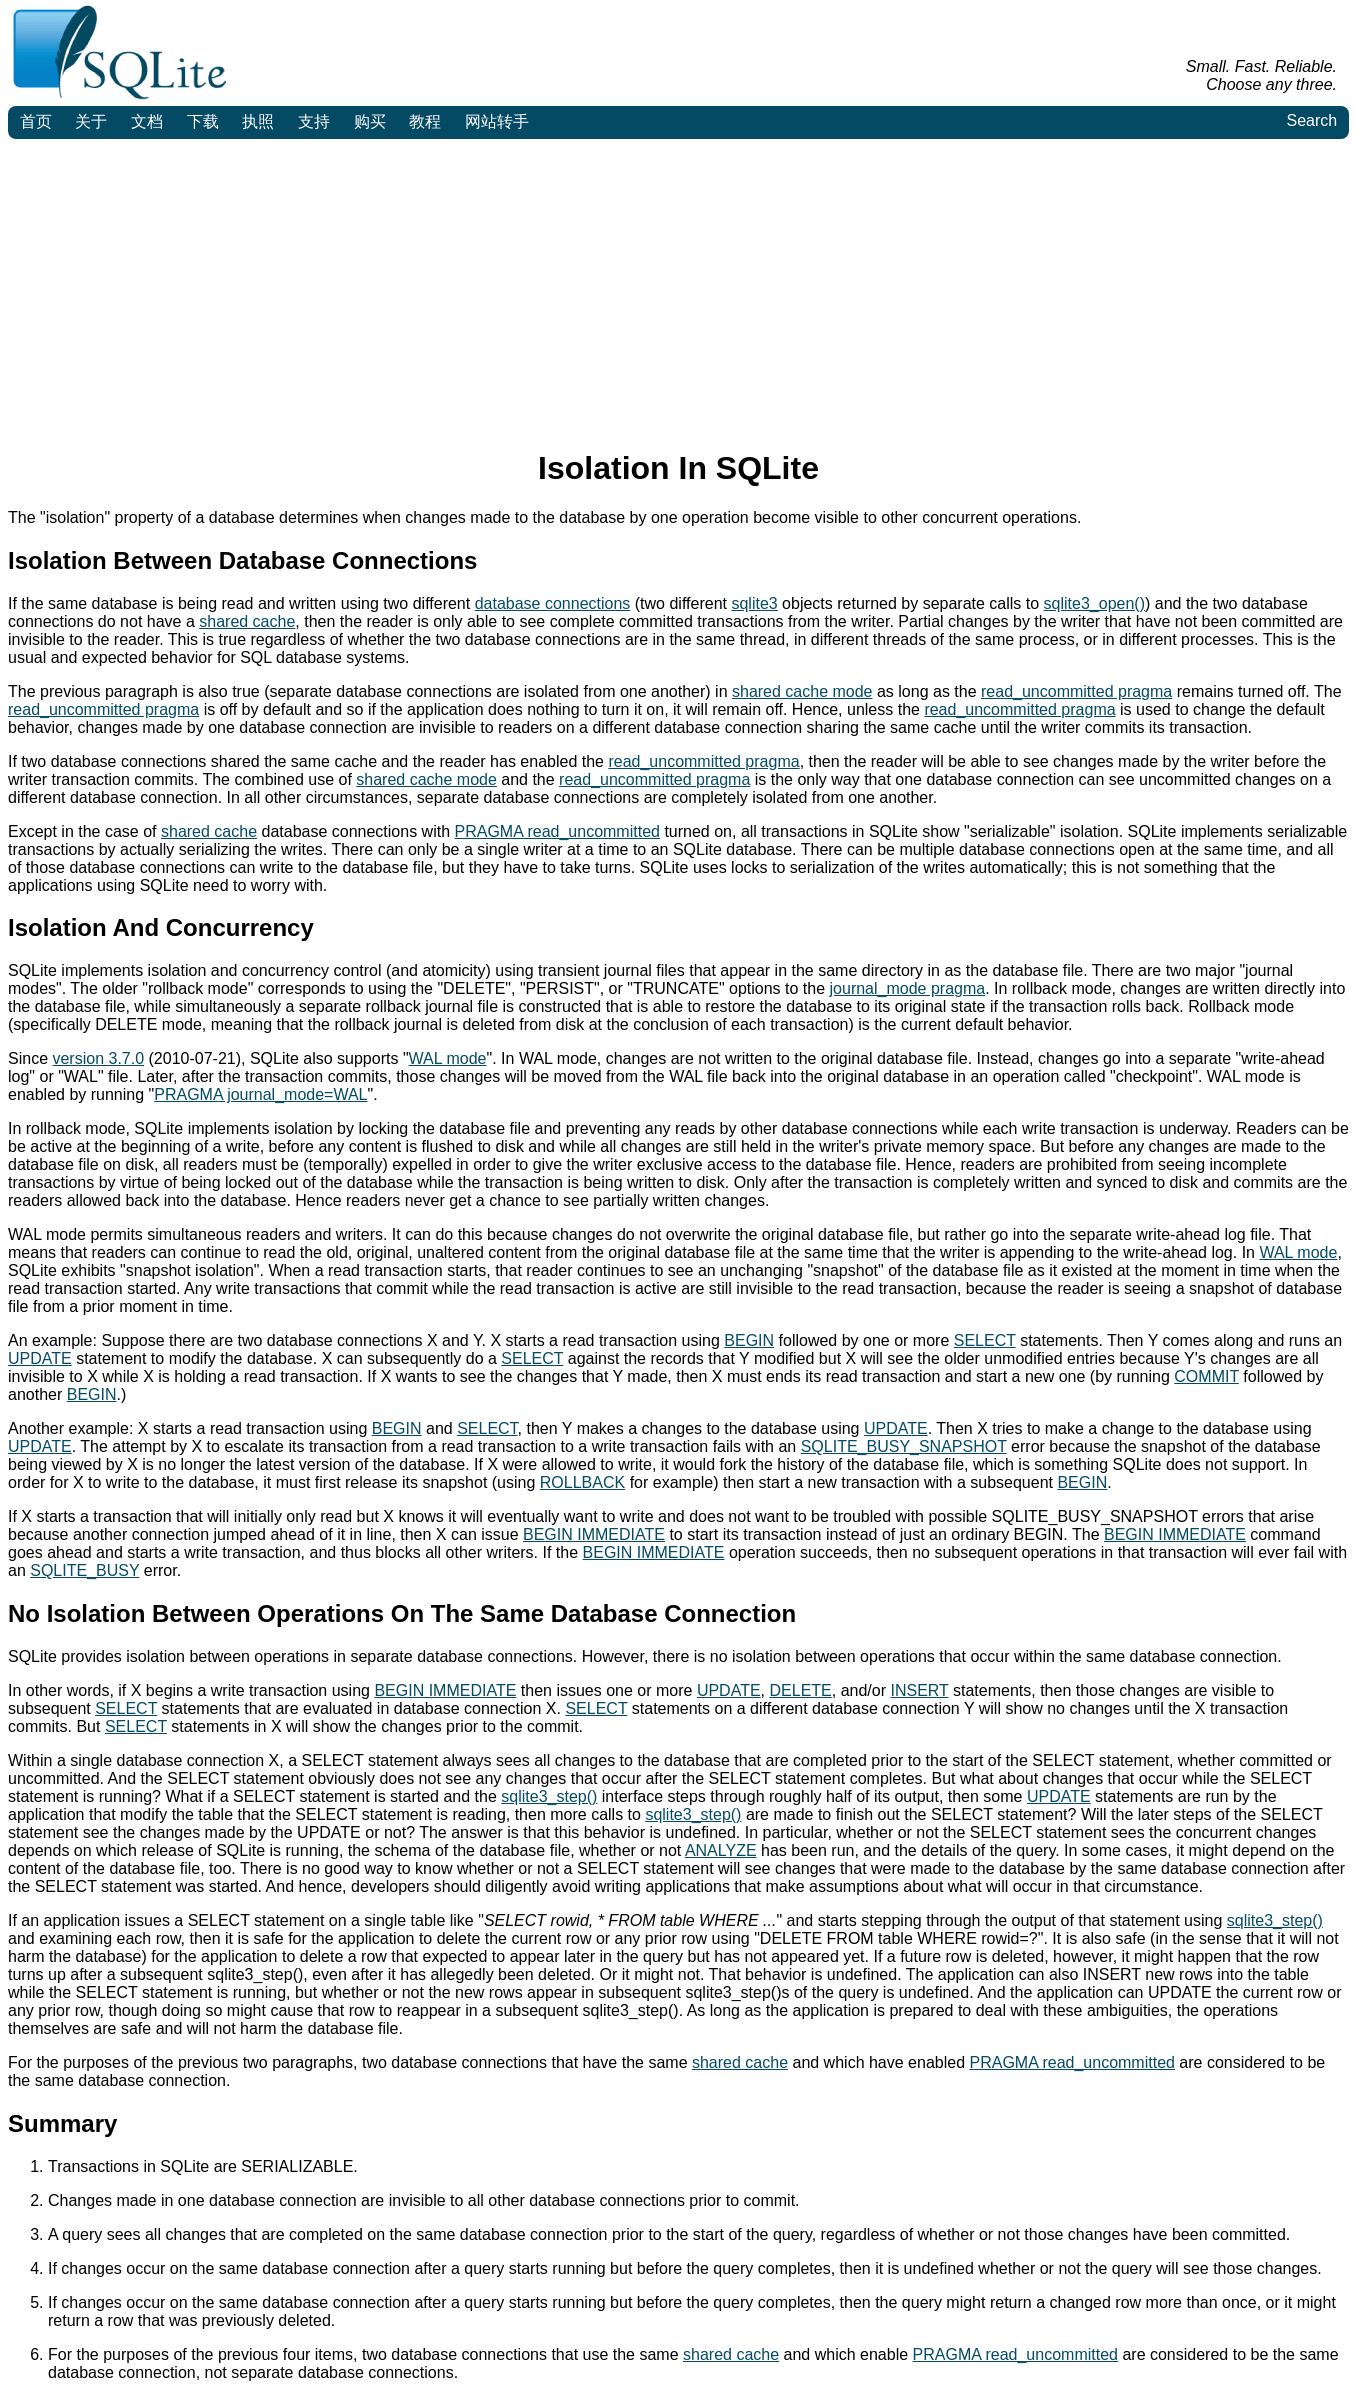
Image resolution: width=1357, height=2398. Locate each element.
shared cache (247, 621)
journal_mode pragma (908, 988)
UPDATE (40, 1358)
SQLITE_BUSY (84, 1570)
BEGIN (749, 1340)
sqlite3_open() (1094, 603)
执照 (258, 121)
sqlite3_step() (549, 1796)
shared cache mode (802, 691)
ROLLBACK (582, 1482)
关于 (91, 121)
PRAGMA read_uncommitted (557, 831)
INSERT (919, 1690)
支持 (314, 121)
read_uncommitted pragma (1076, 691)
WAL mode (448, 1058)
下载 (203, 121)
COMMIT (1206, 1376)
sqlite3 (754, 603)
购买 (370, 121)
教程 (425, 121)
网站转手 (497, 121)
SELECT (985, 1340)
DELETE (801, 1690)
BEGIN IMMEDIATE (594, 1534)
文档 (147, 121)
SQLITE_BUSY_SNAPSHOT (904, 1446)
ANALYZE (721, 1850)
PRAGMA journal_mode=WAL (260, 1094)
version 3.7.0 (98, 1058)
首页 (36, 121)
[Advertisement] (679, 289)
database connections (553, 603)
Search (1311, 120)
